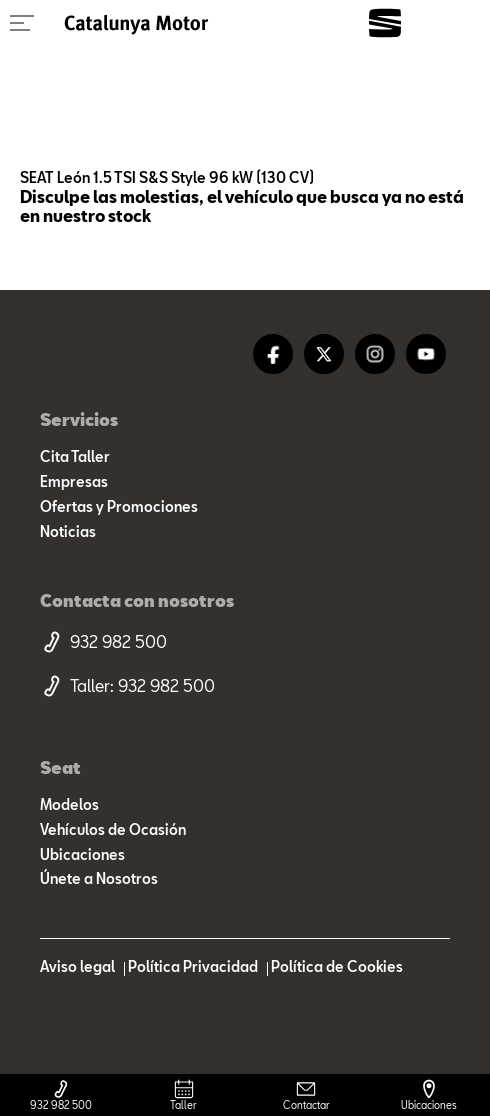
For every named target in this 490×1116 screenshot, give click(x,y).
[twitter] (324, 354)
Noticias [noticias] (68, 532)
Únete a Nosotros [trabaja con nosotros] (99, 879)
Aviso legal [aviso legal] (77, 967)
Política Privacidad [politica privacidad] (193, 967)
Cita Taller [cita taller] (75, 457)
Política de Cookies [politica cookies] (337, 967)
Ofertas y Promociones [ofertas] (119, 507)
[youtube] (426, 354)
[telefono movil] (245, 642)
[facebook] (273, 354)
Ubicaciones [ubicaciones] (82, 855)
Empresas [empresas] (74, 482)
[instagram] (375, 354)
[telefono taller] (245, 686)
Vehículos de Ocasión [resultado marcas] (113, 830)
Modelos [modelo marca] (69, 805)
